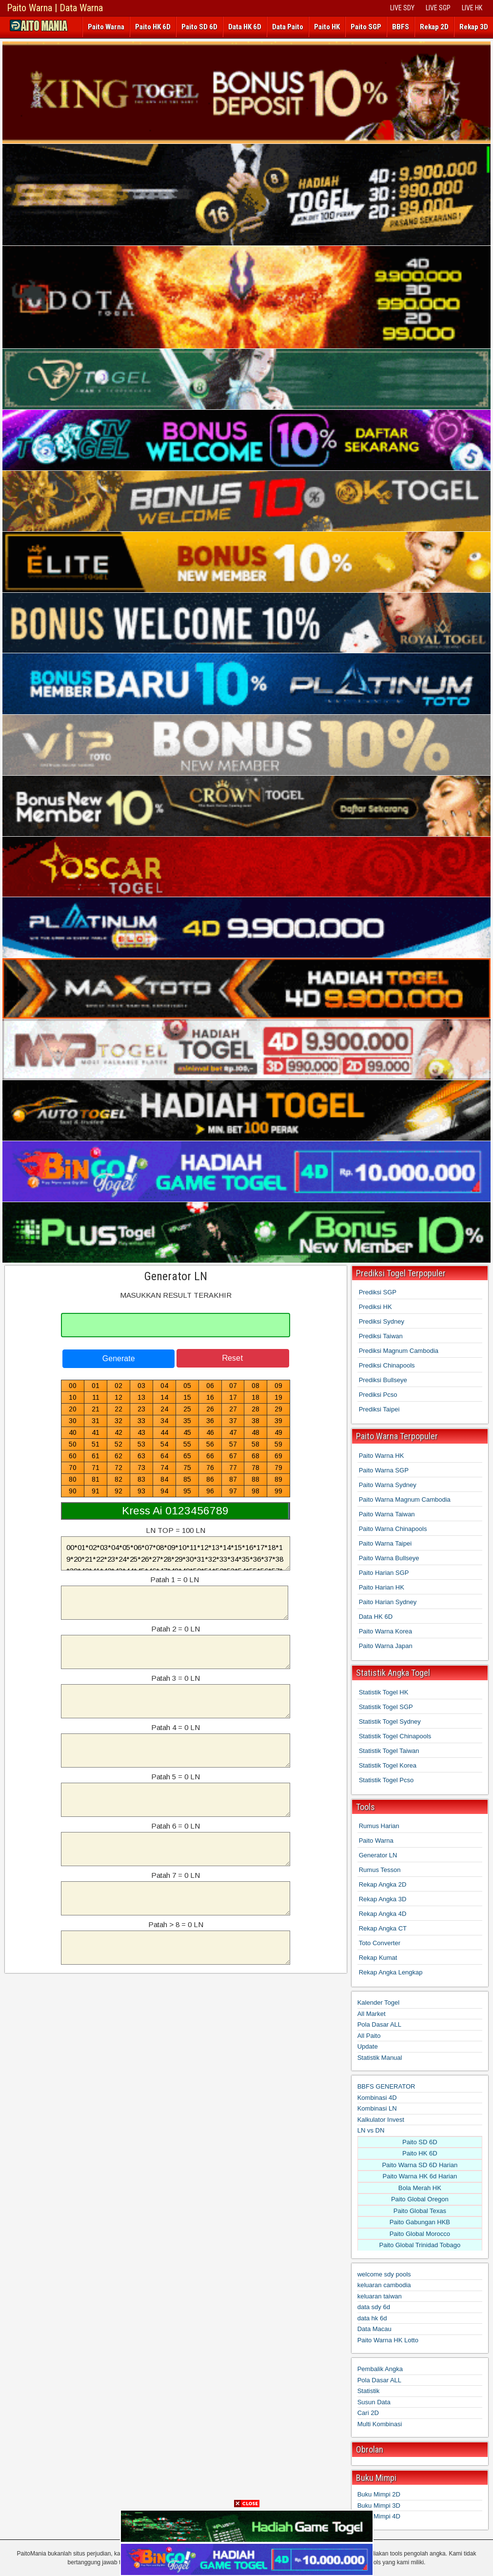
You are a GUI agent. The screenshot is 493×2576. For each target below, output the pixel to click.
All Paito (369, 2035)
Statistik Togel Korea (387, 1765)
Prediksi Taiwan (381, 1336)
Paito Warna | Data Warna (55, 8)
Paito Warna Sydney (387, 1485)
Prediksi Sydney (381, 1321)
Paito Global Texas (420, 2210)
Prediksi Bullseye (383, 1380)
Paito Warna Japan (386, 1646)
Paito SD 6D (199, 26)
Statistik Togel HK (384, 1692)
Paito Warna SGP (384, 1470)
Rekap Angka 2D (383, 1884)
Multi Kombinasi (379, 2424)
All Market (371, 2013)
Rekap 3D (473, 26)
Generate (118, 1358)
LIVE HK (472, 8)
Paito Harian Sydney (388, 1602)
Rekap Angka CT (383, 1928)
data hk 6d (372, 2318)
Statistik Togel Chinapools (395, 1736)
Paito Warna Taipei (385, 1543)
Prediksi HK (375, 1306)
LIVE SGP (438, 8)
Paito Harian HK (381, 1587)
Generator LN (175, 1276)
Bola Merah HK (419, 2188)
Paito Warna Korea (385, 1631)
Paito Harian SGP (384, 1572)
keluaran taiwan (379, 2296)
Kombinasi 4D (377, 2097)
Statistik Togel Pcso (386, 1780)
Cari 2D (368, 2412)
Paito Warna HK (381, 1455)
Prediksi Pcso (378, 1394)
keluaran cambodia (384, 2285)
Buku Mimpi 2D (378, 2494)
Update (367, 2046)
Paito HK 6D (153, 26)
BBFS (400, 26)
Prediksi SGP (377, 1292)
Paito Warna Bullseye (389, 1558)
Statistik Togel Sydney (390, 1721)
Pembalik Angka (380, 2369)
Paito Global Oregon (420, 2199)
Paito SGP (366, 26)
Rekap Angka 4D (383, 1913)
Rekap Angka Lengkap (391, 1972)
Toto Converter (379, 1943)
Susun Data (374, 2402)
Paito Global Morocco (420, 2233)
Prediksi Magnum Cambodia (398, 1350)
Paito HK (327, 26)
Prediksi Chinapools (387, 1365)
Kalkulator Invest (380, 2119)
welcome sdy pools (384, 2274)
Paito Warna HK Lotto (387, 2340)
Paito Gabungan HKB (420, 2222)
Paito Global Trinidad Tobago (419, 2245)
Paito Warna (106, 26)
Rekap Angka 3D (383, 1899)
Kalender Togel (378, 2002)
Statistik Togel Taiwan (389, 1750)
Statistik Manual (379, 2057)
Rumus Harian (379, 1826)
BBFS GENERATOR (386, 2086)
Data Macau (374, 2329)
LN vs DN (371, 2130)
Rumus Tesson (380, 1869)
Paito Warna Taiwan (387, 1514)
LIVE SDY (402, 8)
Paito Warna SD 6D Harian (419, 2165)
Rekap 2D (434, 26)
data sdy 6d (373, 2307)
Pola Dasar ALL (379, 2024)
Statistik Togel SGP (386, 1707)
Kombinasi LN (377, 2108)
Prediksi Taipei (379, 1409)
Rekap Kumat (378, 1957)
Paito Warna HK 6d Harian (419, 2176)
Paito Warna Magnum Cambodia (405, 1499)
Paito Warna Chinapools (393, 1528)
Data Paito (287, 26)
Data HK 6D (244, 26)
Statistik (368, 2391)
